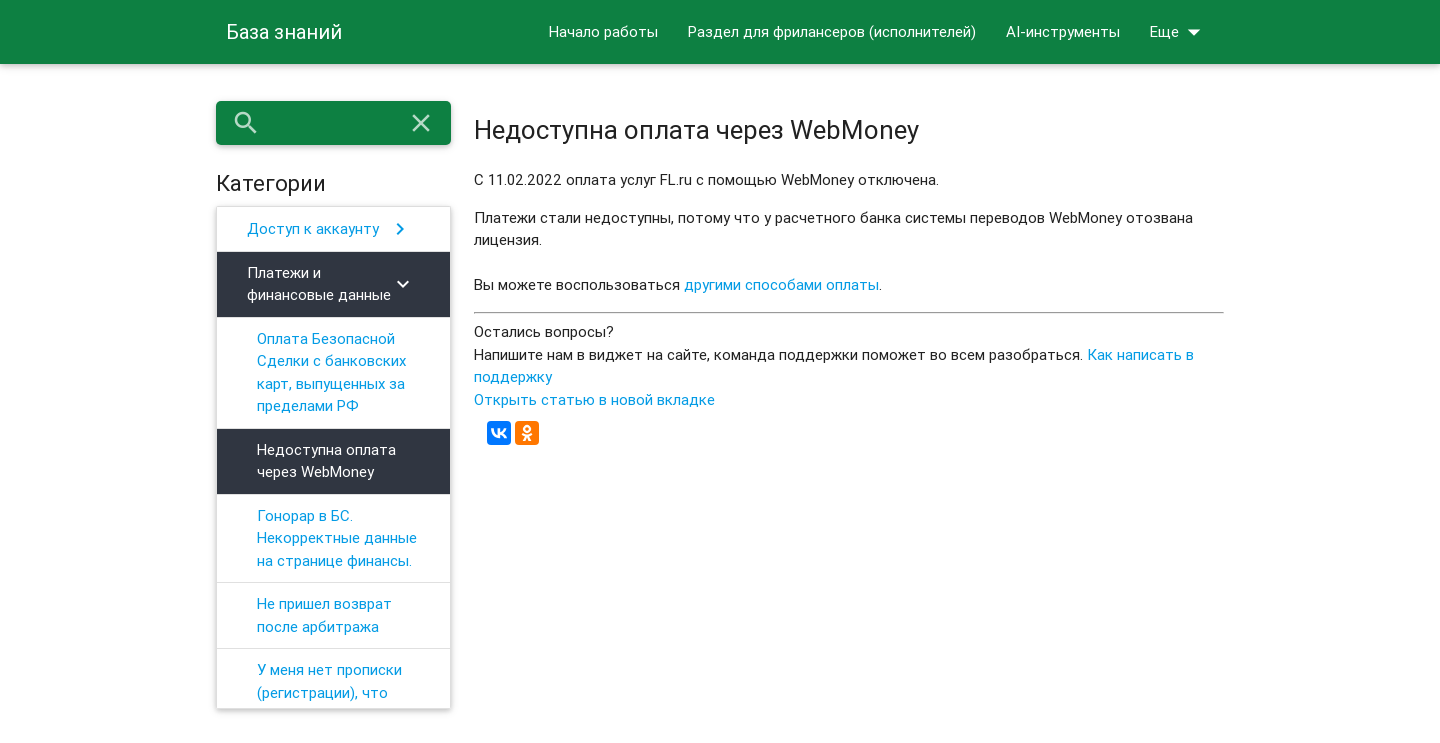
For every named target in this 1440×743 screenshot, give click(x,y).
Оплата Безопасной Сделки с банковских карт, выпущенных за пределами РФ (331, 372)
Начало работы (603, 31)
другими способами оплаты (781, 284)
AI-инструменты (1063, 31)
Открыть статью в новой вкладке (594, 399)
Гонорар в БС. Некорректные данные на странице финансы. (337, 538)
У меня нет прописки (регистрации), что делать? (329, 692)
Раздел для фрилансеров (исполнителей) (832, 31)
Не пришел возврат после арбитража (324, 615)
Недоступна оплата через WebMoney (326, 461)
